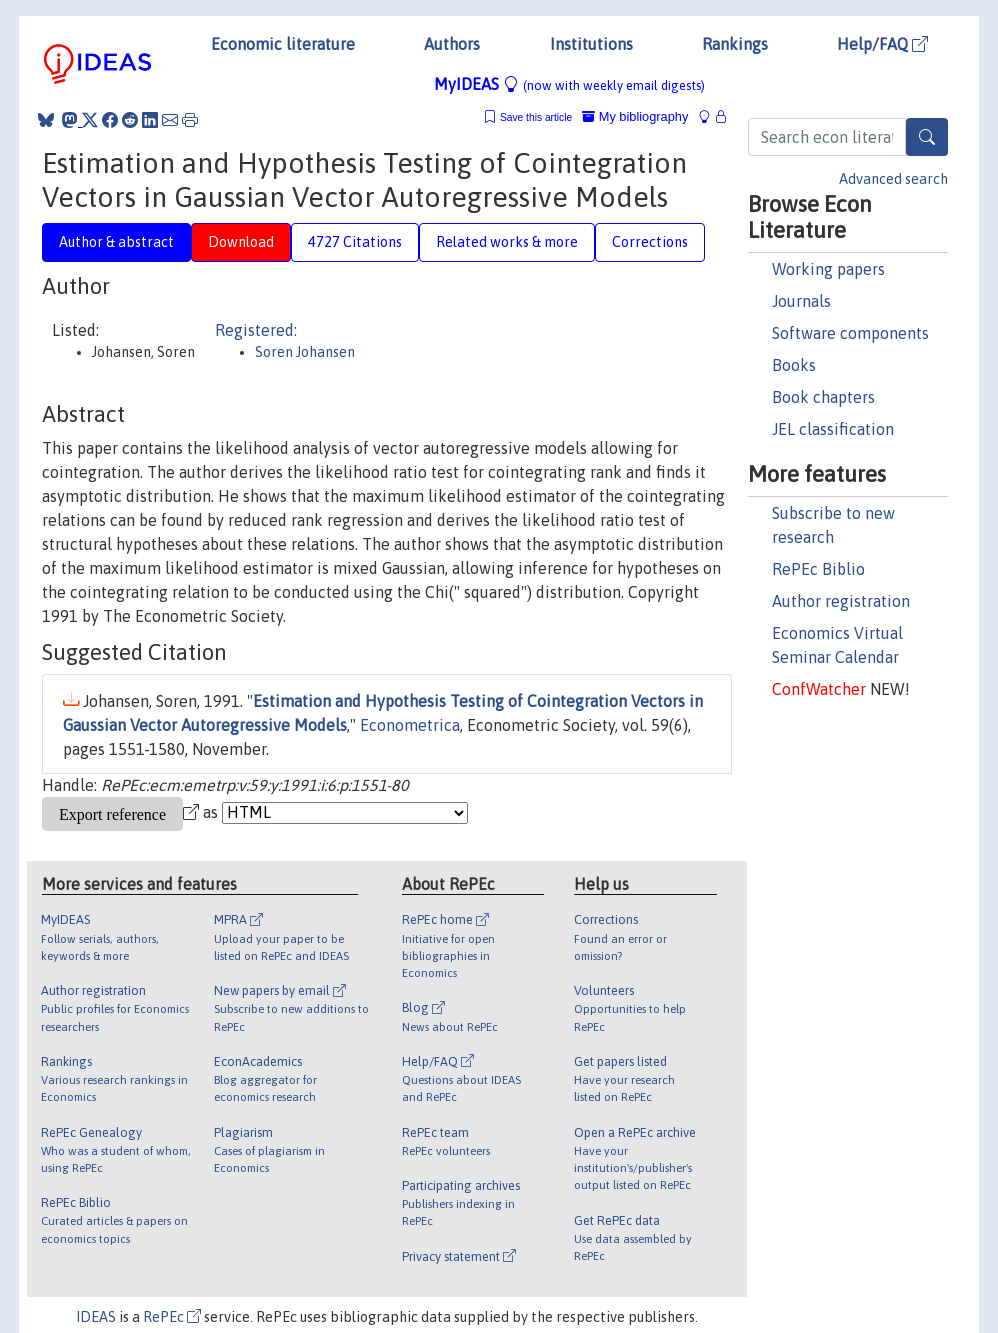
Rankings (735, 44)
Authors (452, 44)
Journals (801, 301)
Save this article (536, 117)
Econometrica (410, 725)
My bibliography (635, 116)
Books (794, 365)
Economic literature (283, 44)
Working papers (828, 269)
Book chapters (823, 397)
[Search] (927, 137)
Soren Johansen (305, 352)
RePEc (172, 1317)
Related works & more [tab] (507, 242)
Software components (850, 333)
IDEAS (96, 1317)
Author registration (841, 601)
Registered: (256, 330)
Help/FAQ (882, 44)
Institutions (591, 44)
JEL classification (833, 429)
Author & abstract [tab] (116, 242)
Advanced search (893, 179)
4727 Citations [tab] (355, 242)
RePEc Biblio (818, 569)
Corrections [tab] (650, 242)
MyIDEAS (569, 84)
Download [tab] (241, 242)
